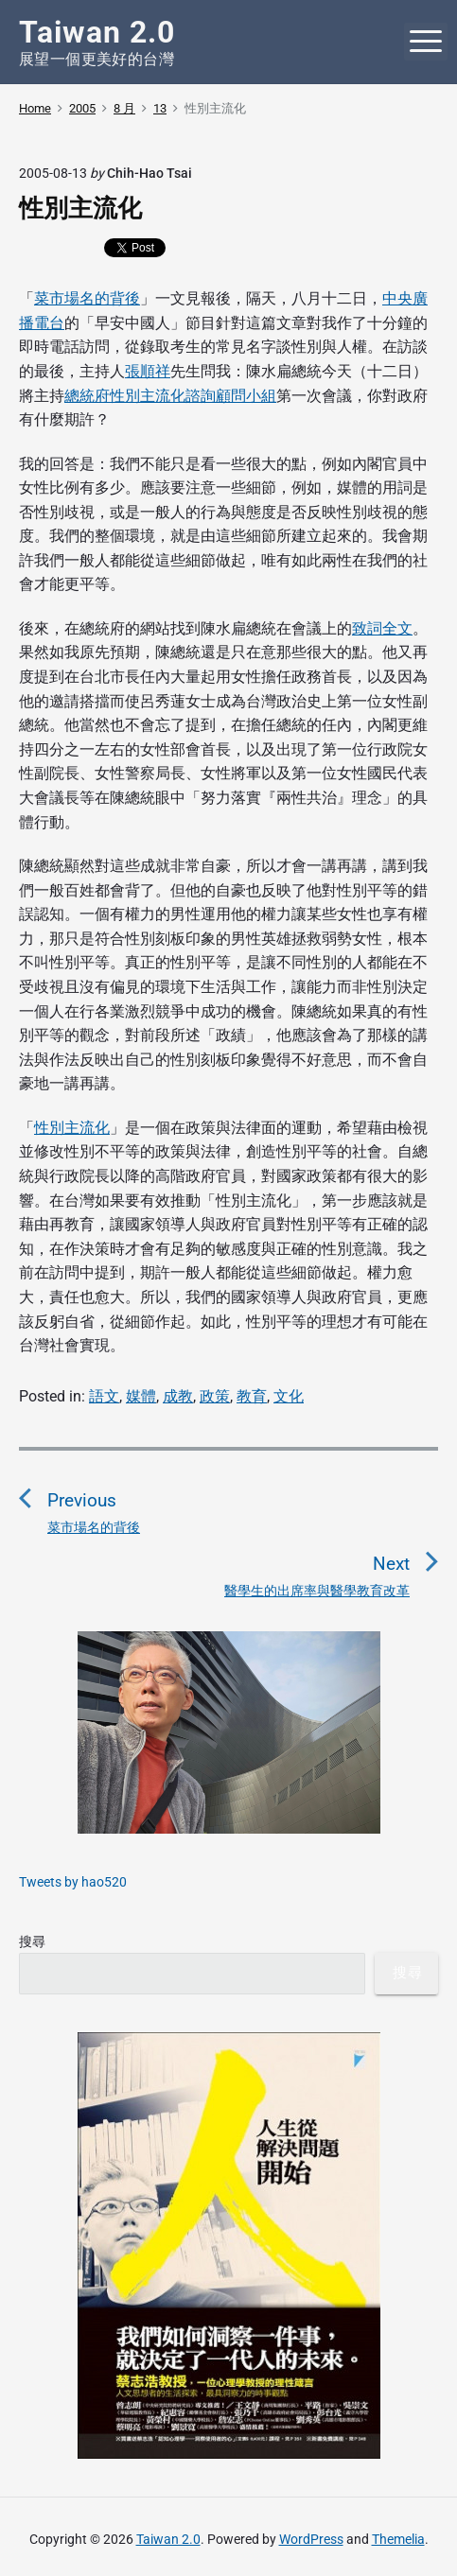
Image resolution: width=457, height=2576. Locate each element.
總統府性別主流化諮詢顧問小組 (170, 396)
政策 (215, 1396)
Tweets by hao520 (73, 1881)
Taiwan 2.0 (168, 2539)
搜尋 (32, 1941)
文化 (288, 1396)
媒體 (141, 1396)
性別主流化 (72, 1128)
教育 (252, 1396)
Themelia (398, 2539)
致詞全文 (382, 628)
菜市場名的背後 (87, 298)
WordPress (311, 2539)
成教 (178, 1396)
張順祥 (147, 371)
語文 (104, 1396)
